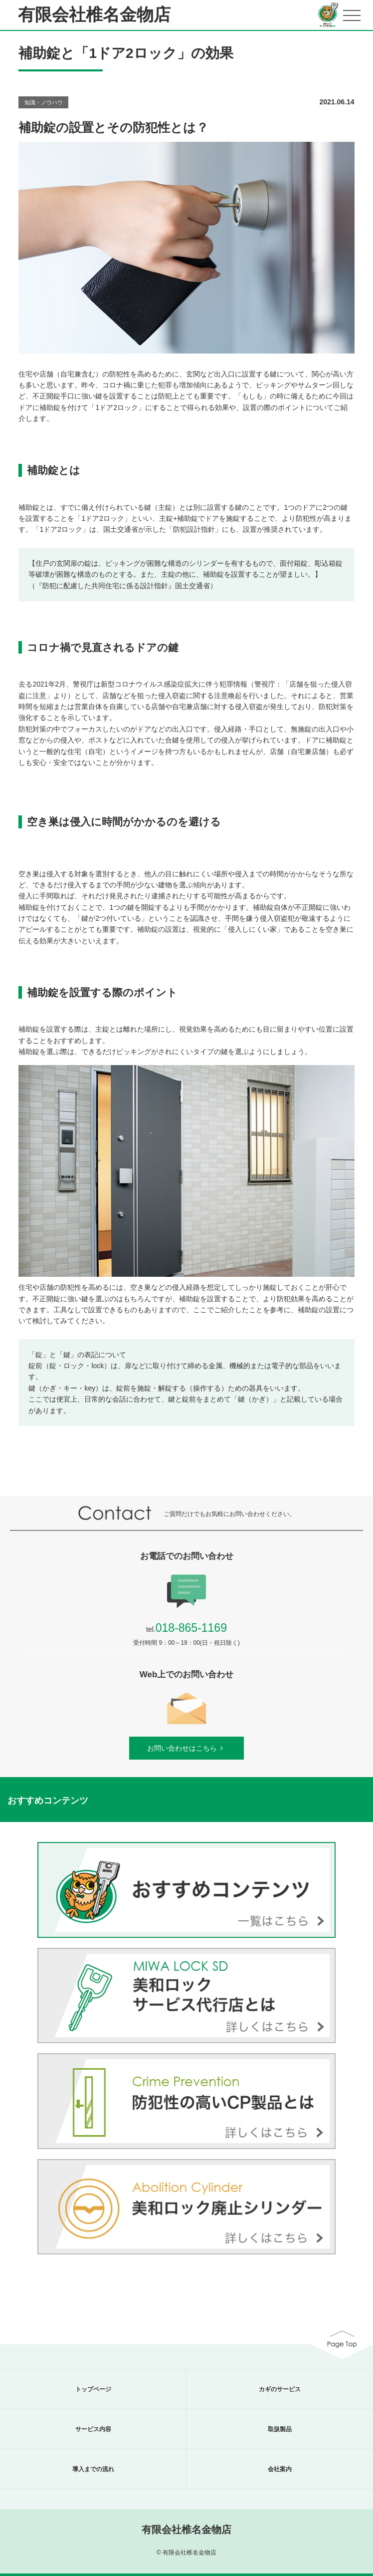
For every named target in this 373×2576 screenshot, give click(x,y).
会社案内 (280, 2469)
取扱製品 (280, 2429)
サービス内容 (93, 2429)
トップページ (93, 2389)
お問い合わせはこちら (186, 1748)
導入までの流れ (93, 2469)
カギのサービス (280, 2389)
